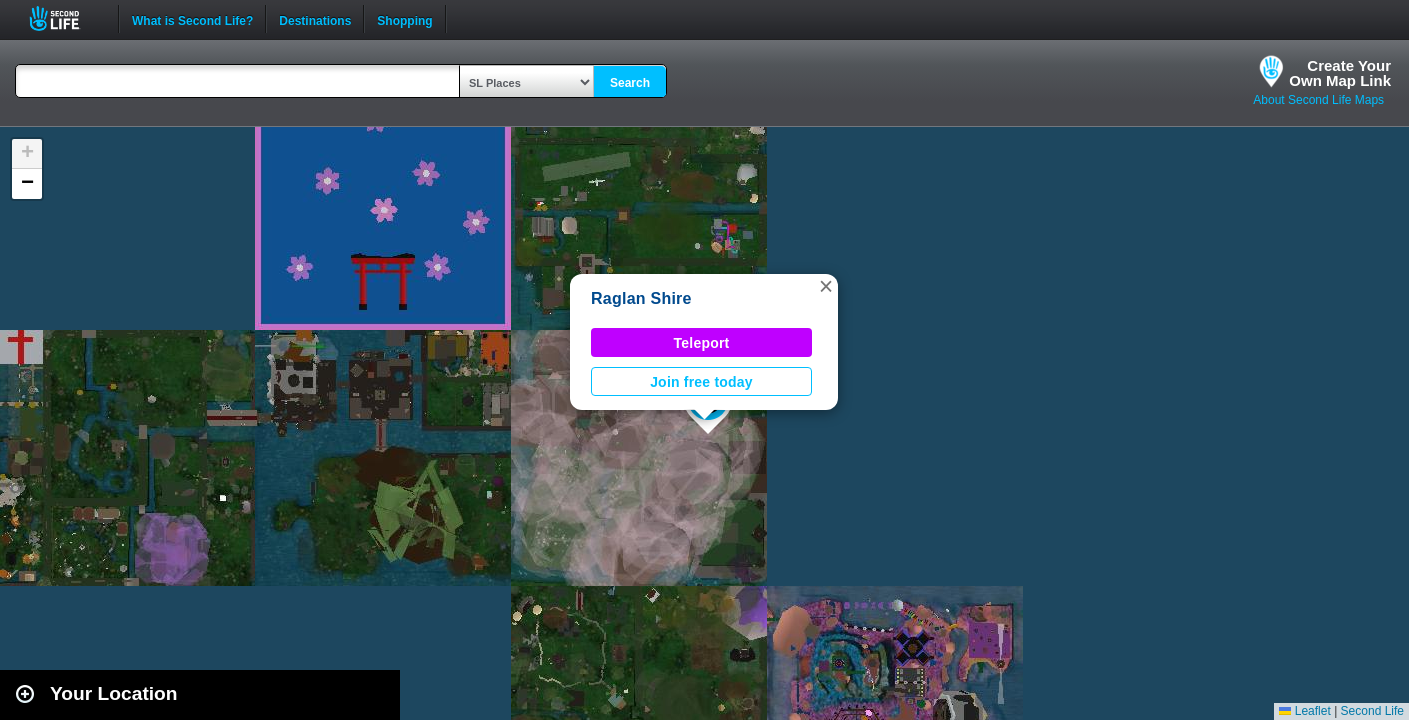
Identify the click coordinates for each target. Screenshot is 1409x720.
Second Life (65, 18)
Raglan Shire (641, 298)
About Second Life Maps (1318, 100)
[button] (826, 286)
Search (630, 83)
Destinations (315, 19)
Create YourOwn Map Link (1340, 73)
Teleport (702, 343)
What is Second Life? (192, 19)
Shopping (404, 19)
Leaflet (1304, 711)
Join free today (701, 382)
